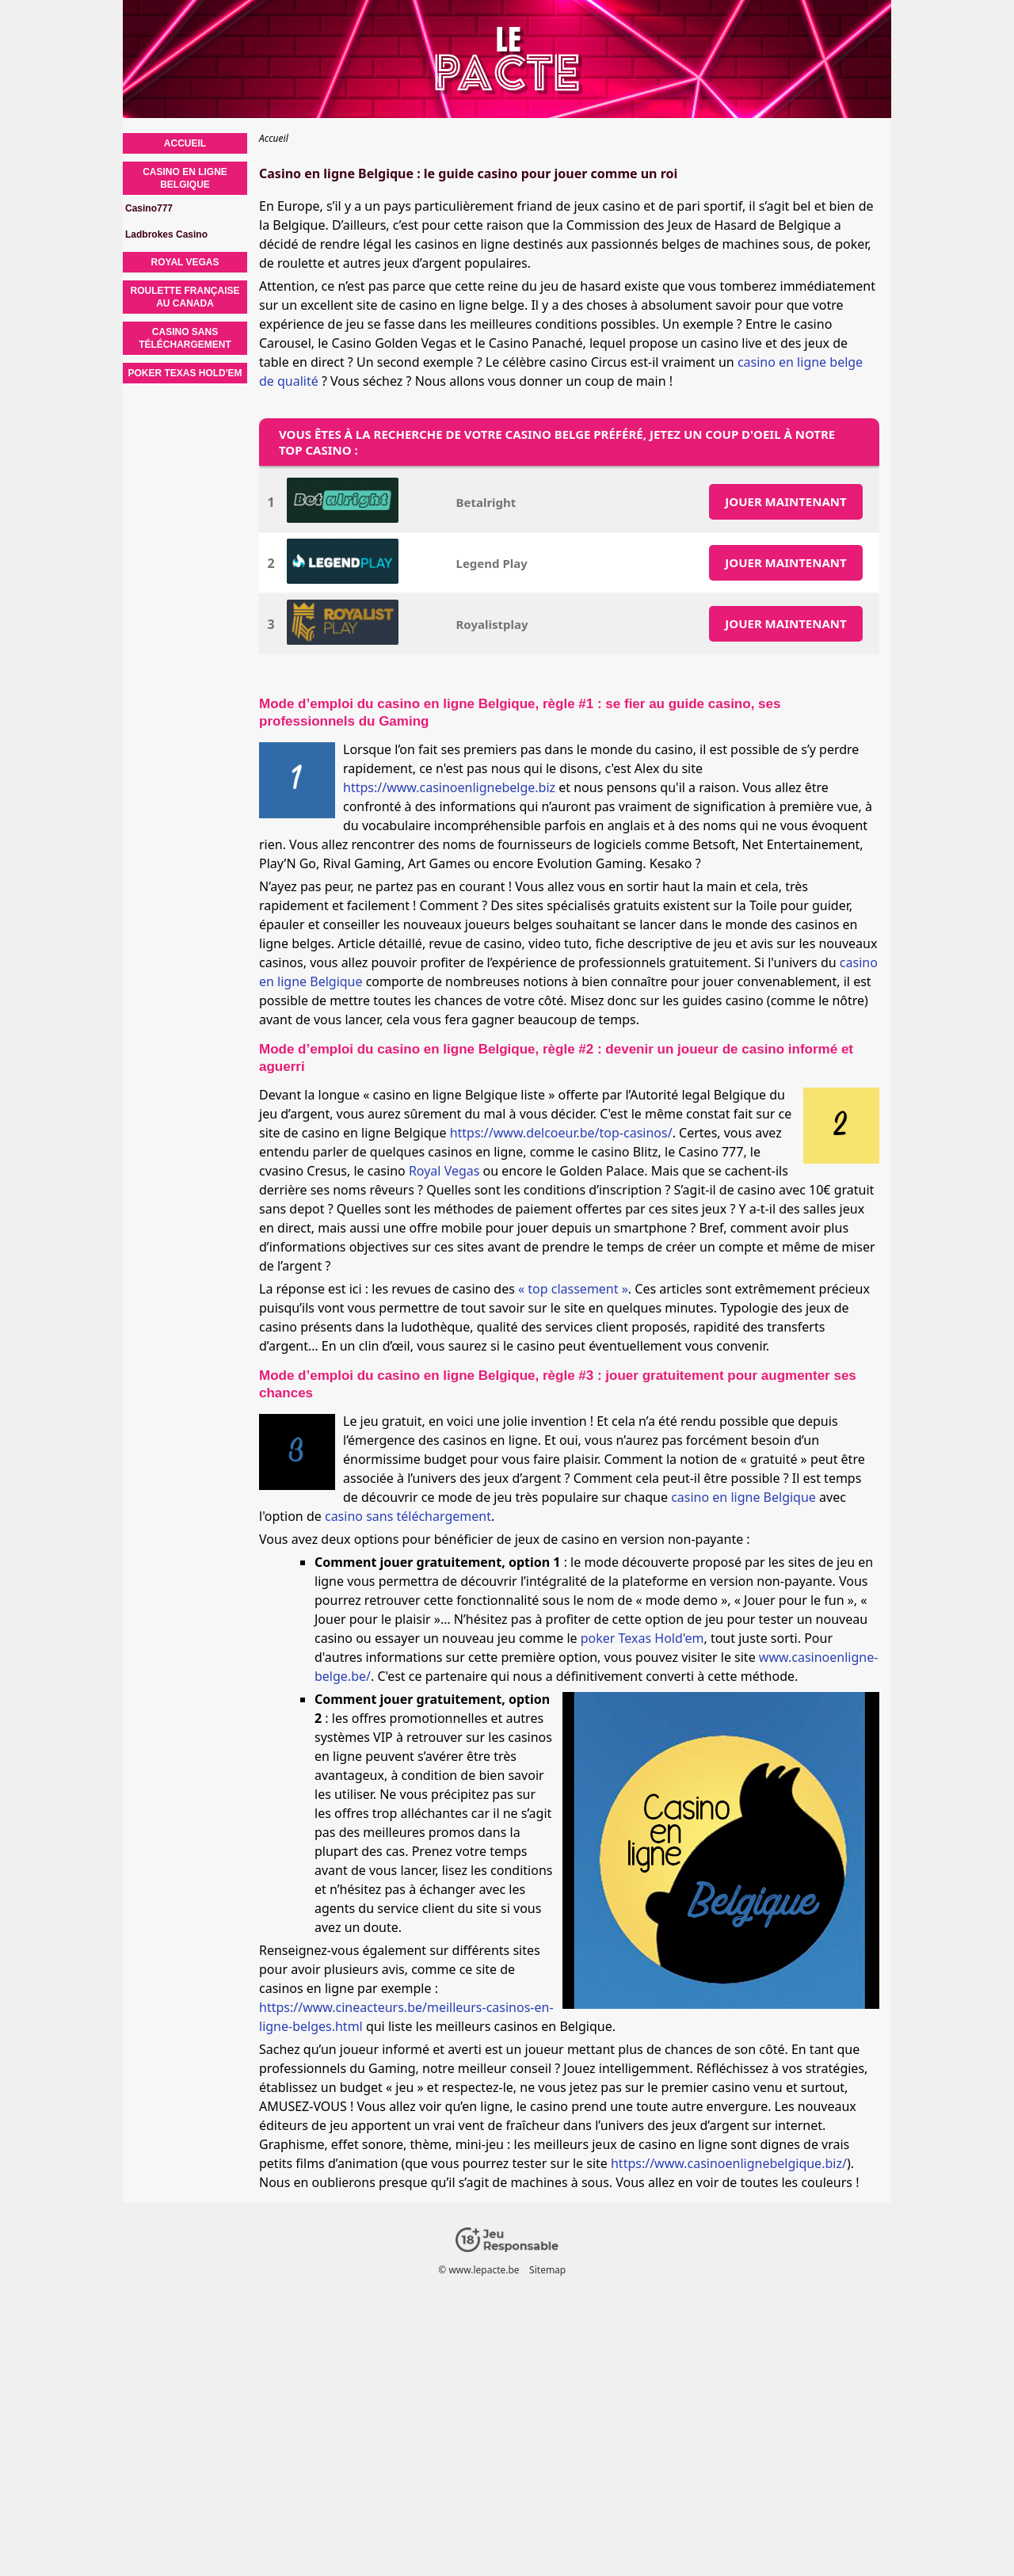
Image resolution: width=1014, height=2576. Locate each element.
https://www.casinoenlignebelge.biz (449, 787)
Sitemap (547, 2270)
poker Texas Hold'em (642, 1638)
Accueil (185, 143)
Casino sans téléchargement (185, 338)
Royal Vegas (444, 1170)
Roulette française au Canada (185, 297)
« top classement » (573, 1289)
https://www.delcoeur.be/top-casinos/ (561, 1132)
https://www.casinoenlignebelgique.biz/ (729, 2163)
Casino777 (149, 208)
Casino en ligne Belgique (185, 178)
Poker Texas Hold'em (185, 373)
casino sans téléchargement (408, 1516)
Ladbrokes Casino (166, 234)
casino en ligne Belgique (743, 1497)
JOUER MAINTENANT (785, 501)
